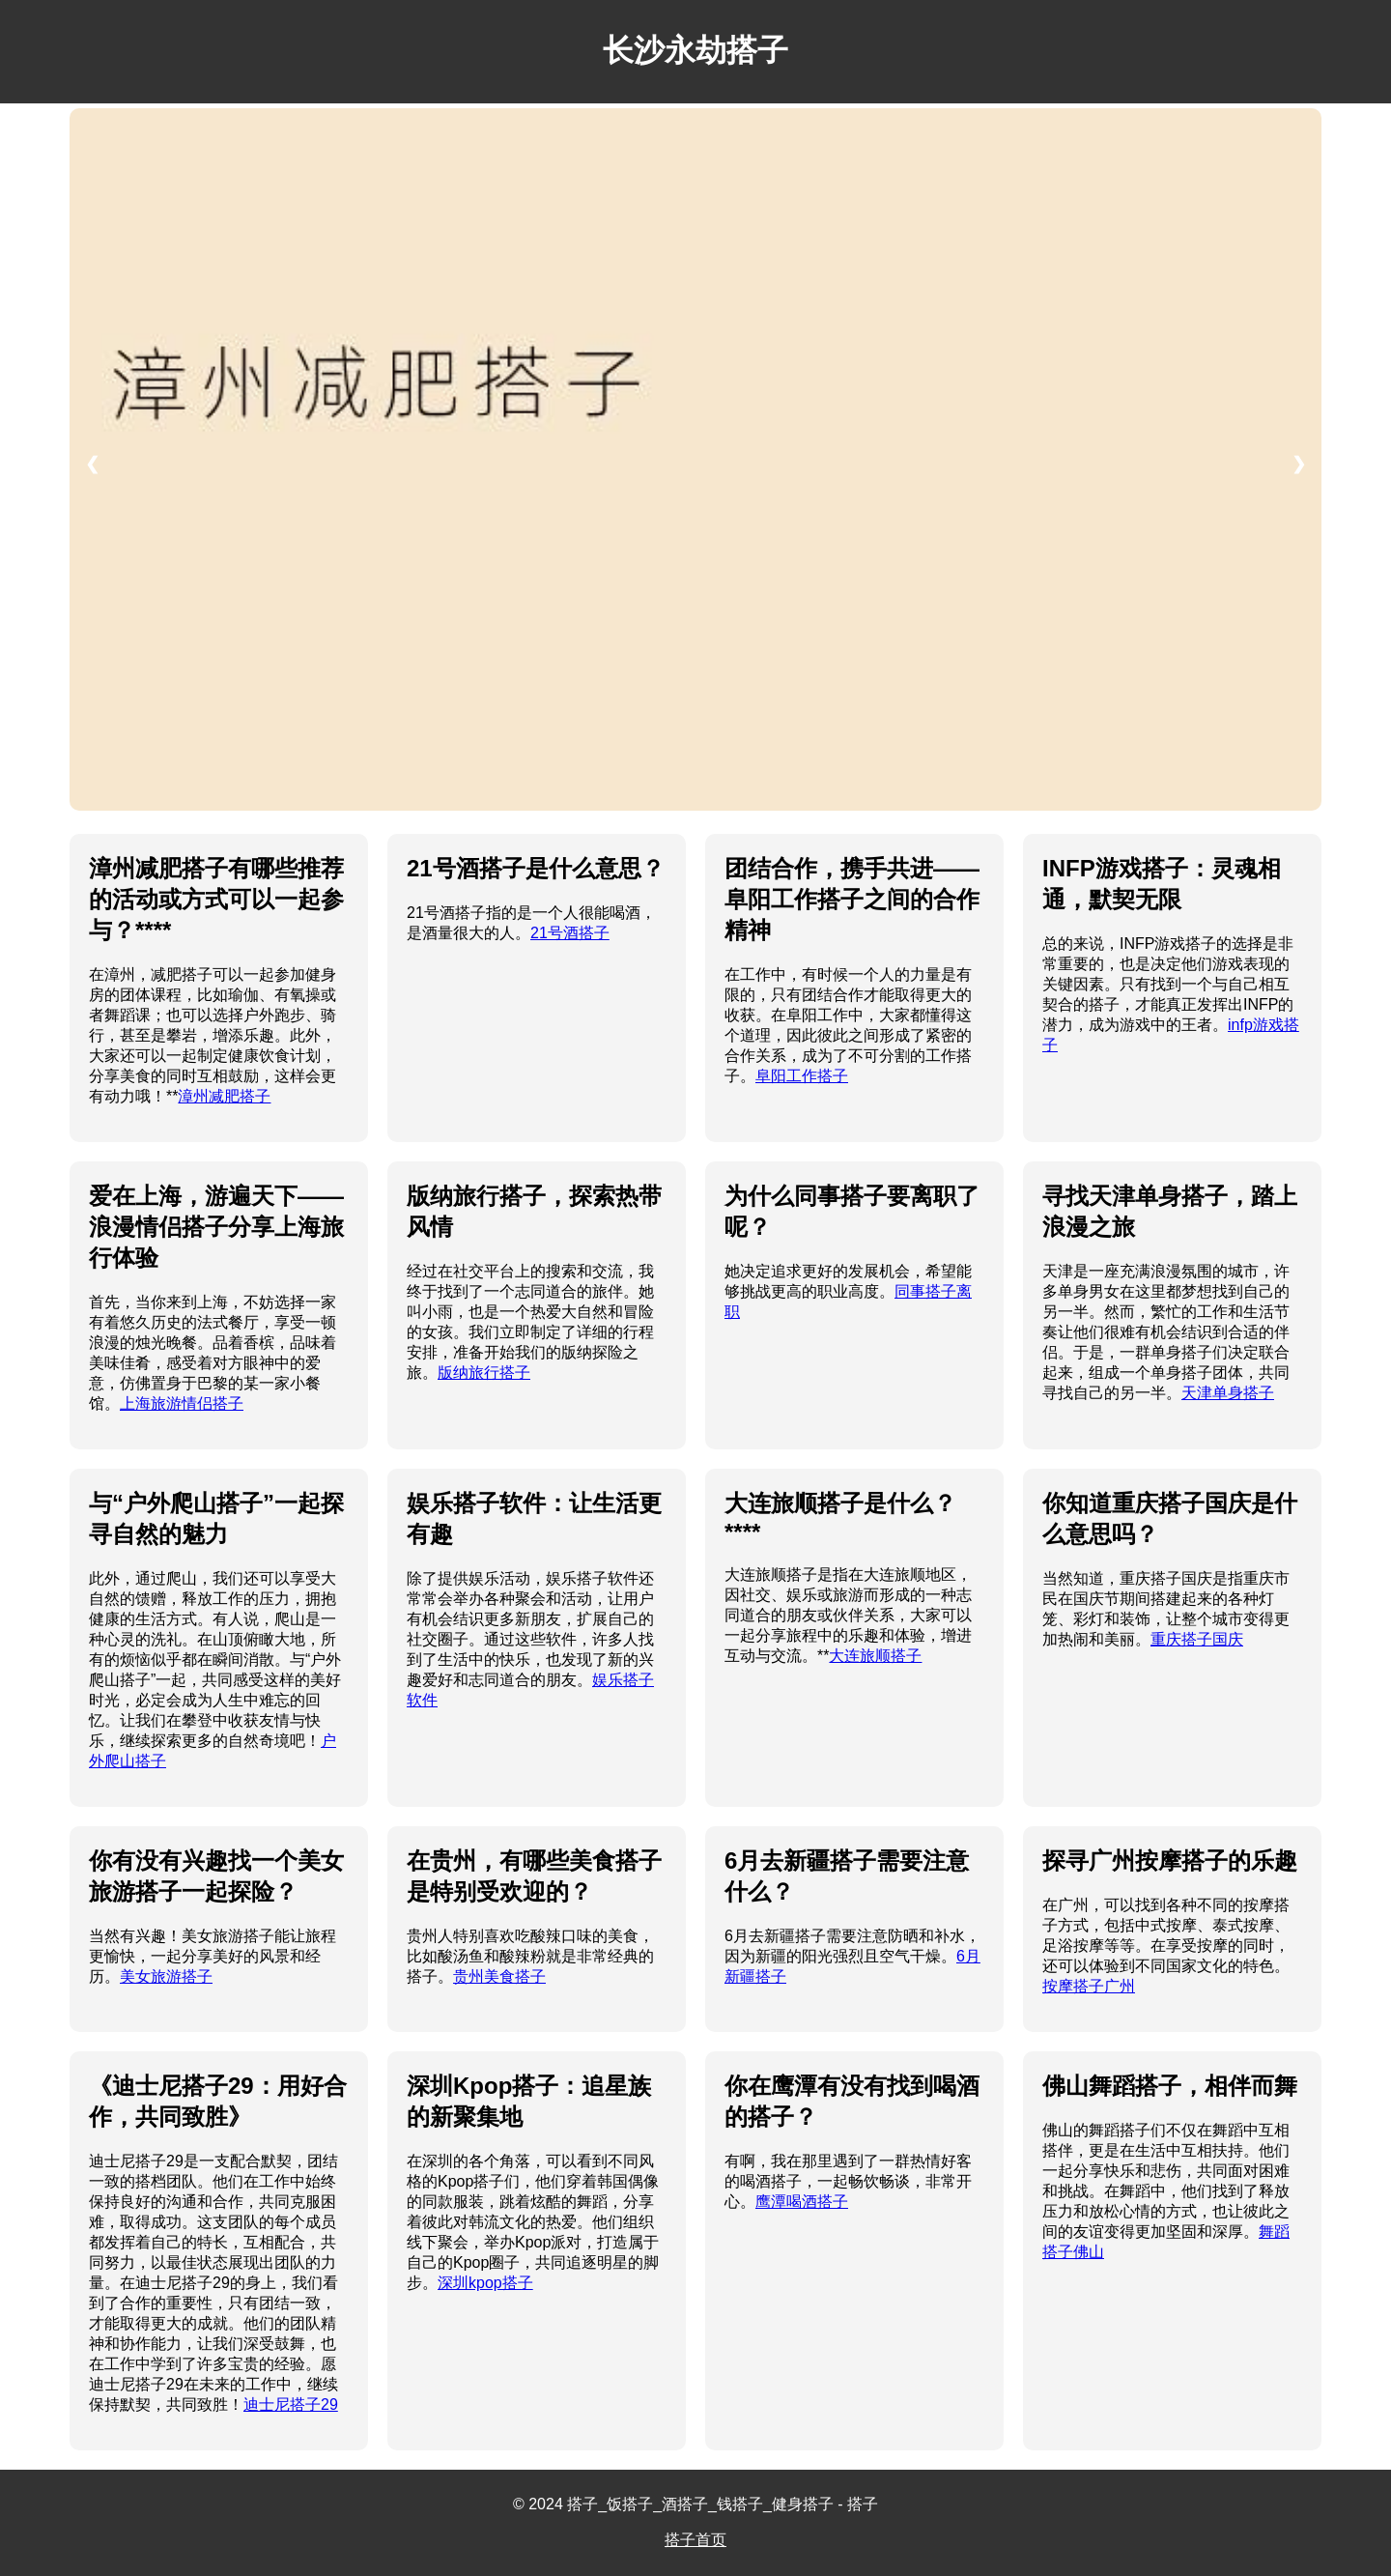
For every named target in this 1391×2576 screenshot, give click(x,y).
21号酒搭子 (570, 933)
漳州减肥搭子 (224, 1096)
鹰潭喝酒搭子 (801, 2201)
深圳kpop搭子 (485, 2283)
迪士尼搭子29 (290, 2404)
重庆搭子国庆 (1196, 1639)
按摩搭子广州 (1088, 1986)
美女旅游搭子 (166, 1976)
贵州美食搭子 (499, 1976)
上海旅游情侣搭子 (181, 1403)
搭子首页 (695, 2540)
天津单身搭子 (1227, 1393)
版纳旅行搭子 (484, 1372)
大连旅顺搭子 (875, 1655)
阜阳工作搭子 (801, 1076)
